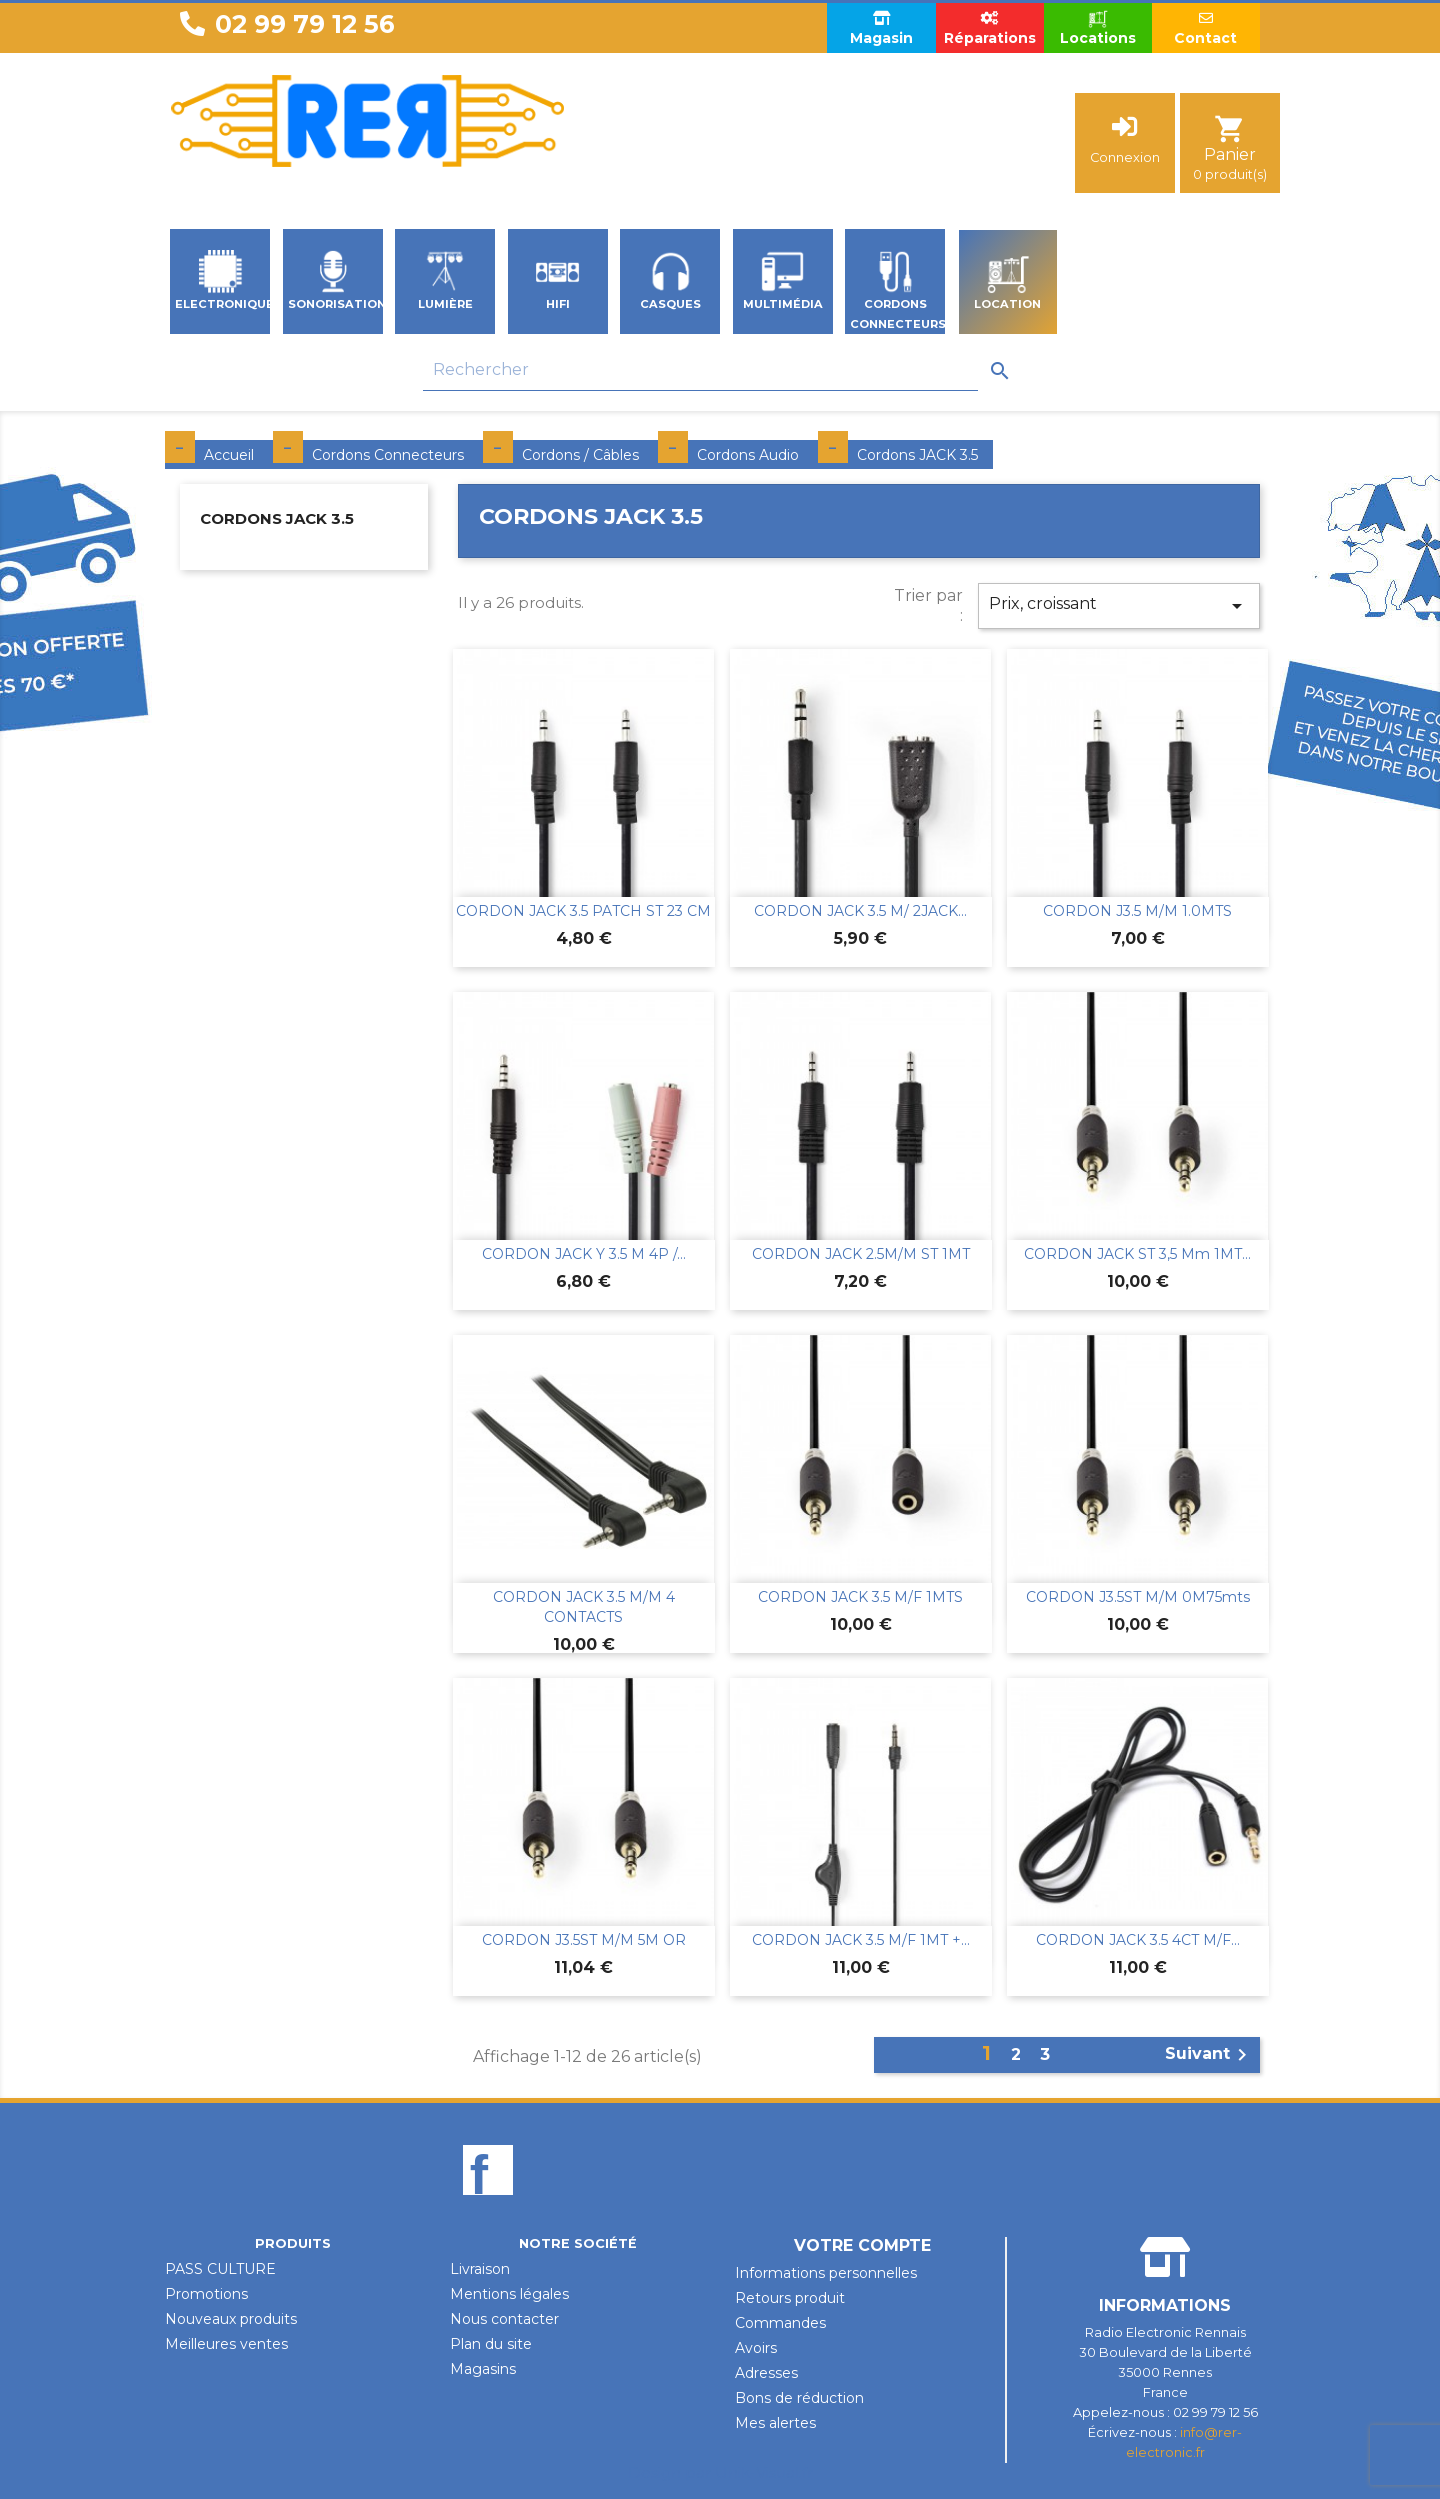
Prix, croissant (1119, 606)
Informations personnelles (826, 2273)
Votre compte (862, 2245)
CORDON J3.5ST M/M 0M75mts (1138, 1597)
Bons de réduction (799, 2398)
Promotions (206, 2294)
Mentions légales (509, 2294)
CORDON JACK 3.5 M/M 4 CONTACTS (584, 1607)
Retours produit (790, 2298)
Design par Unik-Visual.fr (720, 2472)
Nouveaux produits (231, 2319)
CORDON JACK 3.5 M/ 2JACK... (860, 911)
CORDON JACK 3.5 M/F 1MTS (860, 1597)
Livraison (480, 2269)
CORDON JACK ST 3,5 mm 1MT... (1137, 1254)
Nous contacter (504, 2319)
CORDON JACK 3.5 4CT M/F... (1138, 1940)
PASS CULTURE (220, 2269)
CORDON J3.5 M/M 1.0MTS (1137, 911)
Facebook (488, 2204)
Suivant (1209, 2055)
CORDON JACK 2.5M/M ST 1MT (861, 1254)
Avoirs (756, 2348)
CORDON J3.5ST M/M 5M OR (584, 1940)
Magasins (483, 2369)
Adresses (766, 2373)
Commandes (780, 2323)
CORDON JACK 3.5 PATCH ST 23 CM (583, 911)
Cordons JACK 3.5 (277, 518)
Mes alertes (775, 2423)
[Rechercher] (700, 370)
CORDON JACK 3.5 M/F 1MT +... (861, 1940)
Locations (1098, 27)
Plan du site (491, 2344)
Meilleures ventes (226, 2344)
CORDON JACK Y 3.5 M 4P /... (584, 1254)
